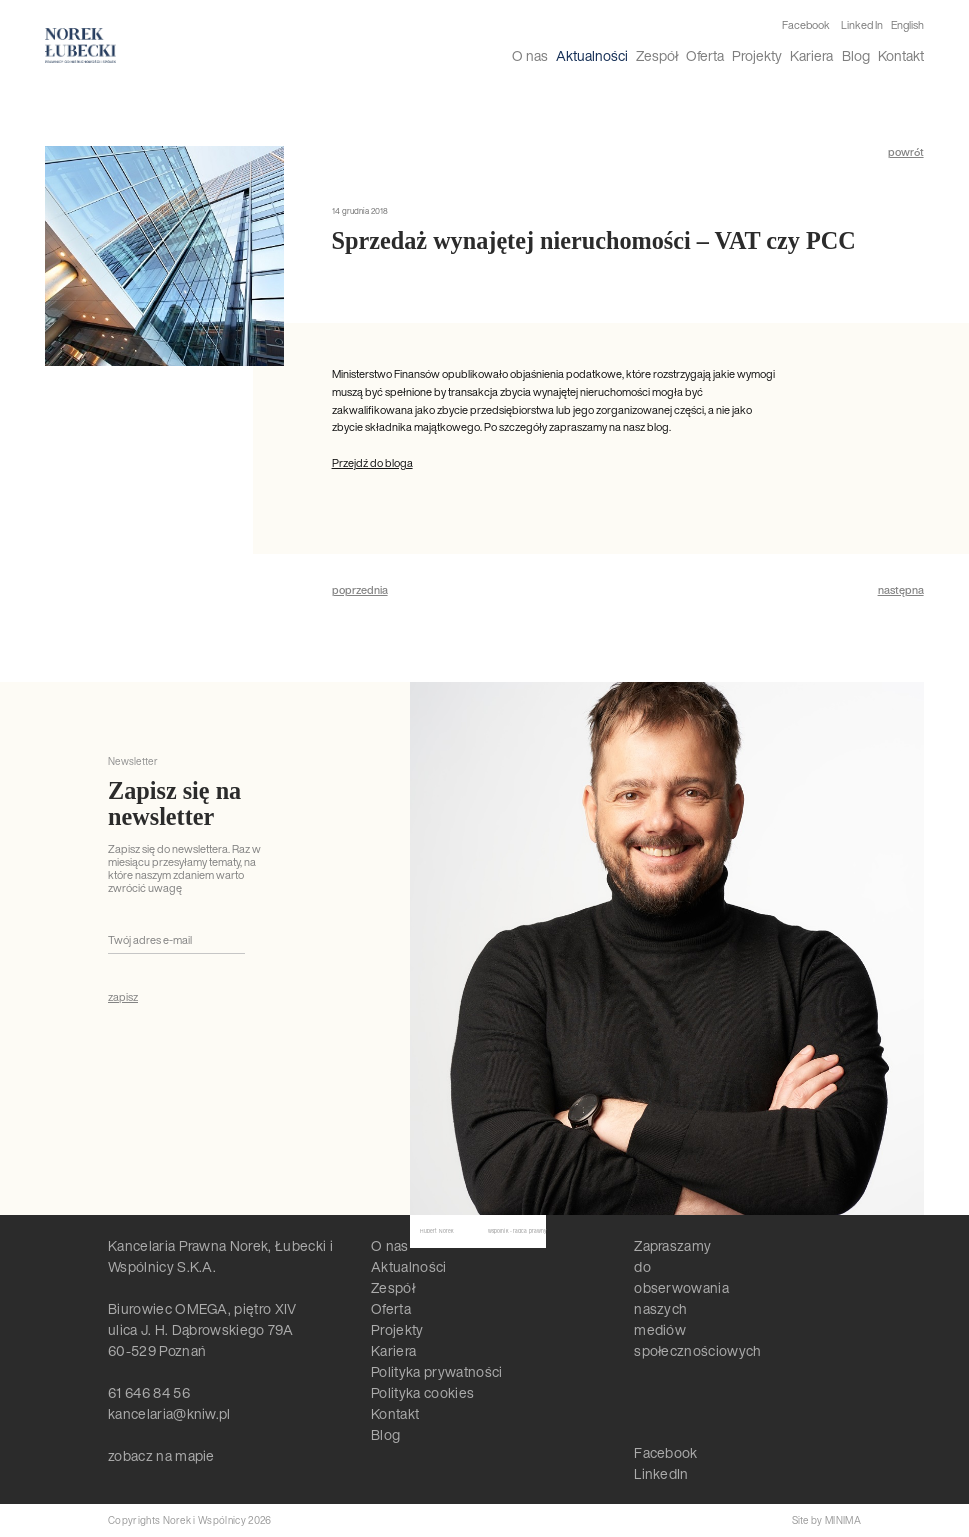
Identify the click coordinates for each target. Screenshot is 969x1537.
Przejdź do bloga (372, 463)
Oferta (705, 55)
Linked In (862, 25)
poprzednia (360, 590)
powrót (906, 152)
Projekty (757, 55)
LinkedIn (661, 1473)
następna (901, 590)
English (907, 25)
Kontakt (901, 55)
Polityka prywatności (436, 1371)
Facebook (806, 25)
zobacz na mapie (161, 1455)
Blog (856, 55)
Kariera (811, 55)
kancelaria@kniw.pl (169, 1413)
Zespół (657, 55)
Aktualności (592, 55)
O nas (530, 55)
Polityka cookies (422, 1392)
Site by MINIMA (826, 1520)
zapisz (123, 997)
